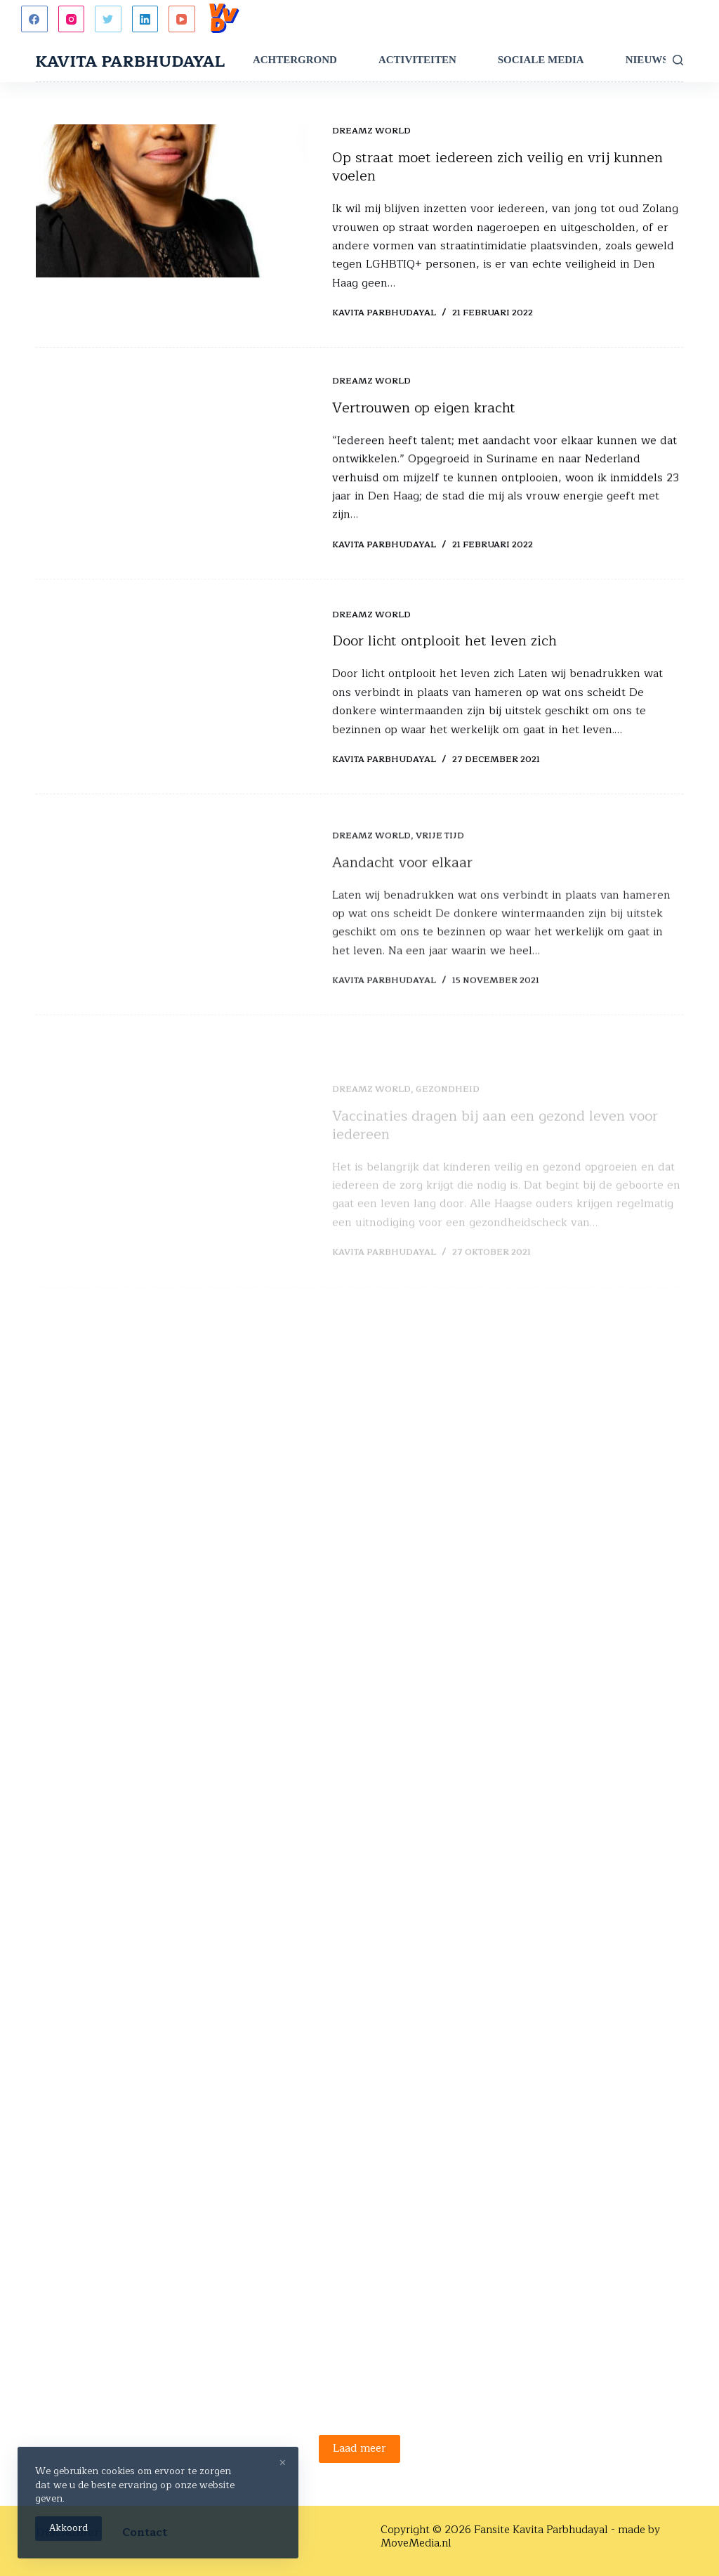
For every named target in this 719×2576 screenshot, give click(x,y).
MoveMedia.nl (416, 2543)
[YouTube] (182, 19)
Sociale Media (541, 59)
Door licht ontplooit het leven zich (444, 664)
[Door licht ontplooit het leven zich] (172, 707)
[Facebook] (34, 19)
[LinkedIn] (145, 19)
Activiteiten (417, 59)
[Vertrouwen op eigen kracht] (172, 454)
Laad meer (359, 2448)
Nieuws (647, 59)
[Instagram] (71, 19)
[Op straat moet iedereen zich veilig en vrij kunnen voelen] (172, 201)
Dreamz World (371, 131)
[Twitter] (108, 19)
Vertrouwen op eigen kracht (423, 410)
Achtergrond (295, 59)
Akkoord (68, 2528)
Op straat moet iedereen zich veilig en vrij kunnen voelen (497, 167)
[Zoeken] (678, 60)
